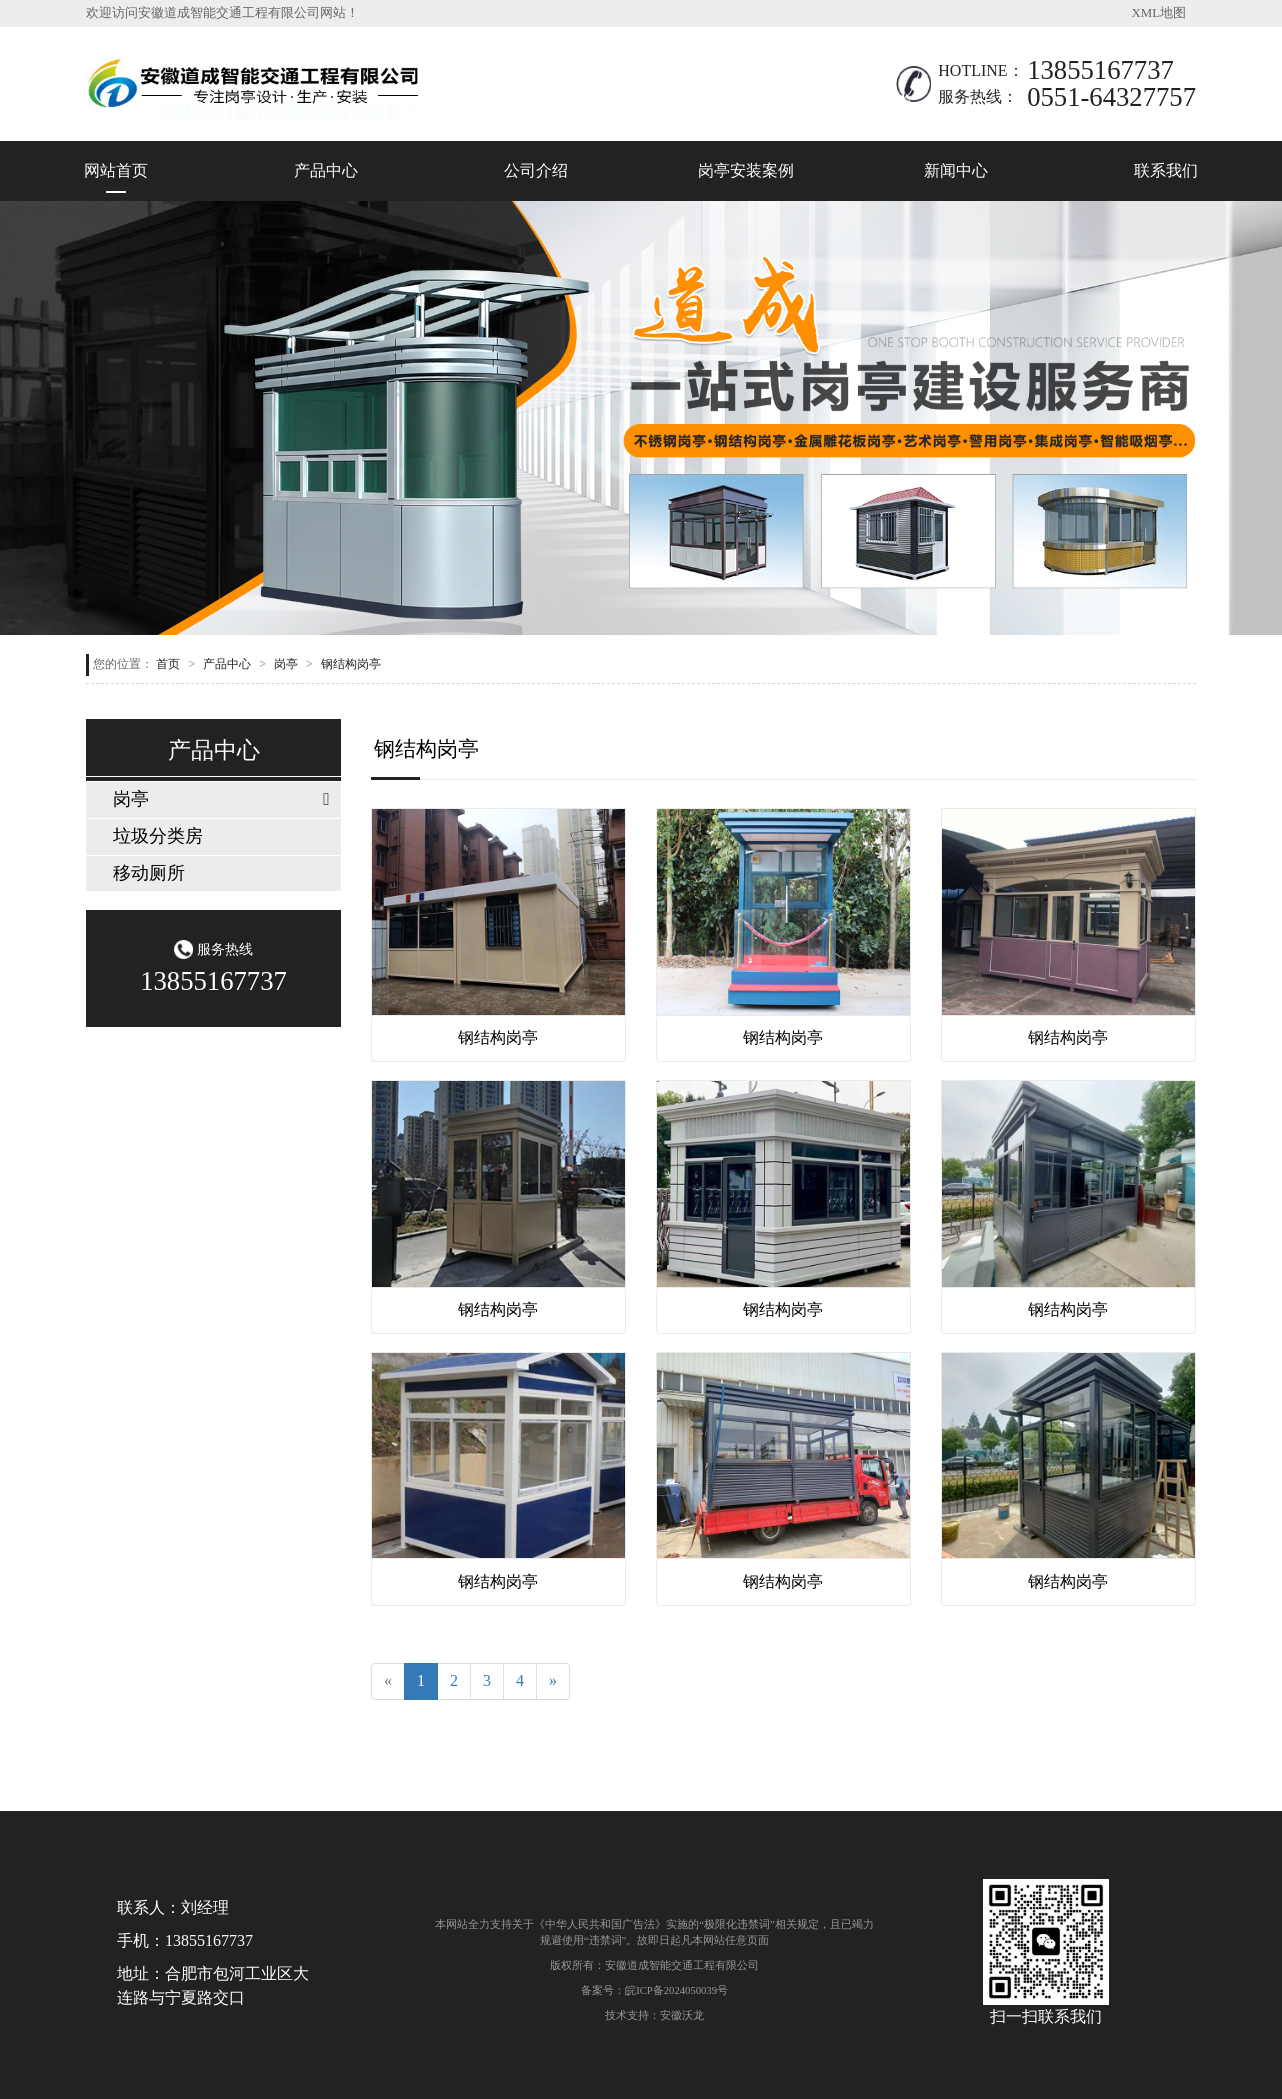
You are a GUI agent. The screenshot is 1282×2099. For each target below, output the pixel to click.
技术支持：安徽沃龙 (654, 2015)
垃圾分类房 (158, 836)
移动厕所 (149, 873)
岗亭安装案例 (746, 170)
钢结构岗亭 (351, 664)
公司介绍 (536, 170)
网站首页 (116, 170)
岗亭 (286, 664)
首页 (168, 664)
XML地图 (1159, 13)
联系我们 (1166, 170)
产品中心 (326, 170)
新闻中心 (956, 170)
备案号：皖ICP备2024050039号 (654, 1990)
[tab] (213, 800)
